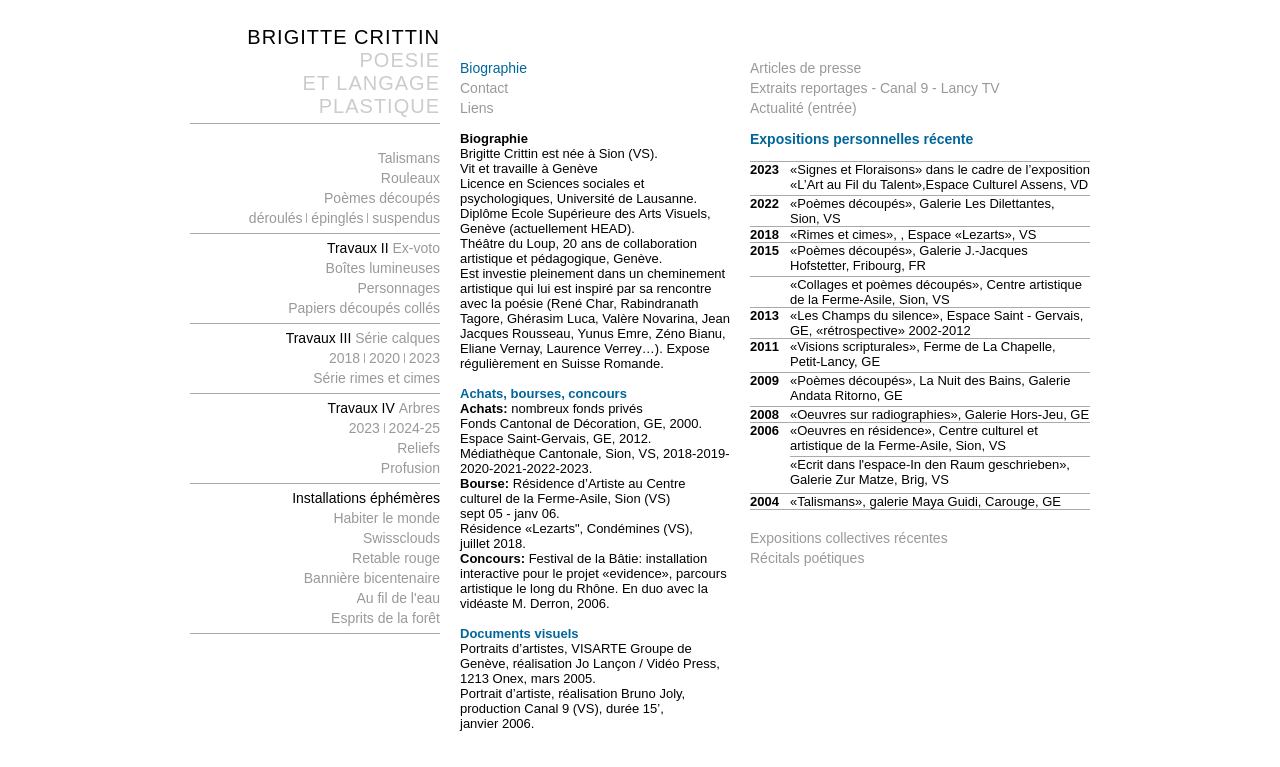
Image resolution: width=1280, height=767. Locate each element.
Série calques (397, 338)
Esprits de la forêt (385, 618)
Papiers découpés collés (364, 308)
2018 (344, 358)
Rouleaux (410, 178)
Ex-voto (383, 248)
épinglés (339, 218)
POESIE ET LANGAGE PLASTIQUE (371, 83)
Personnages (398, 288)
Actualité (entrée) (803, 108)
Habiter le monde (386, 518)
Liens (476, 108)
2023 (424, 358)
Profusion (410, 468)
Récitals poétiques (807, 558)
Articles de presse (805, 68)
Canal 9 (904, 88)
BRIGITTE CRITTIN (343, 37)
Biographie (493, 68)
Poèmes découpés (382, 198)
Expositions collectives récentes (849, 538)
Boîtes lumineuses (383, 268)
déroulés (276, 218)
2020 (386, 358)
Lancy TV (970, 88)
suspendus (404, 218)
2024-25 (414, 428)
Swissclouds (401, 538)
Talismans (409, 158)
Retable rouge (396, 558)
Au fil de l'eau (398, 598)
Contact (484, 88)
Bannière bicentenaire (372, 578)
